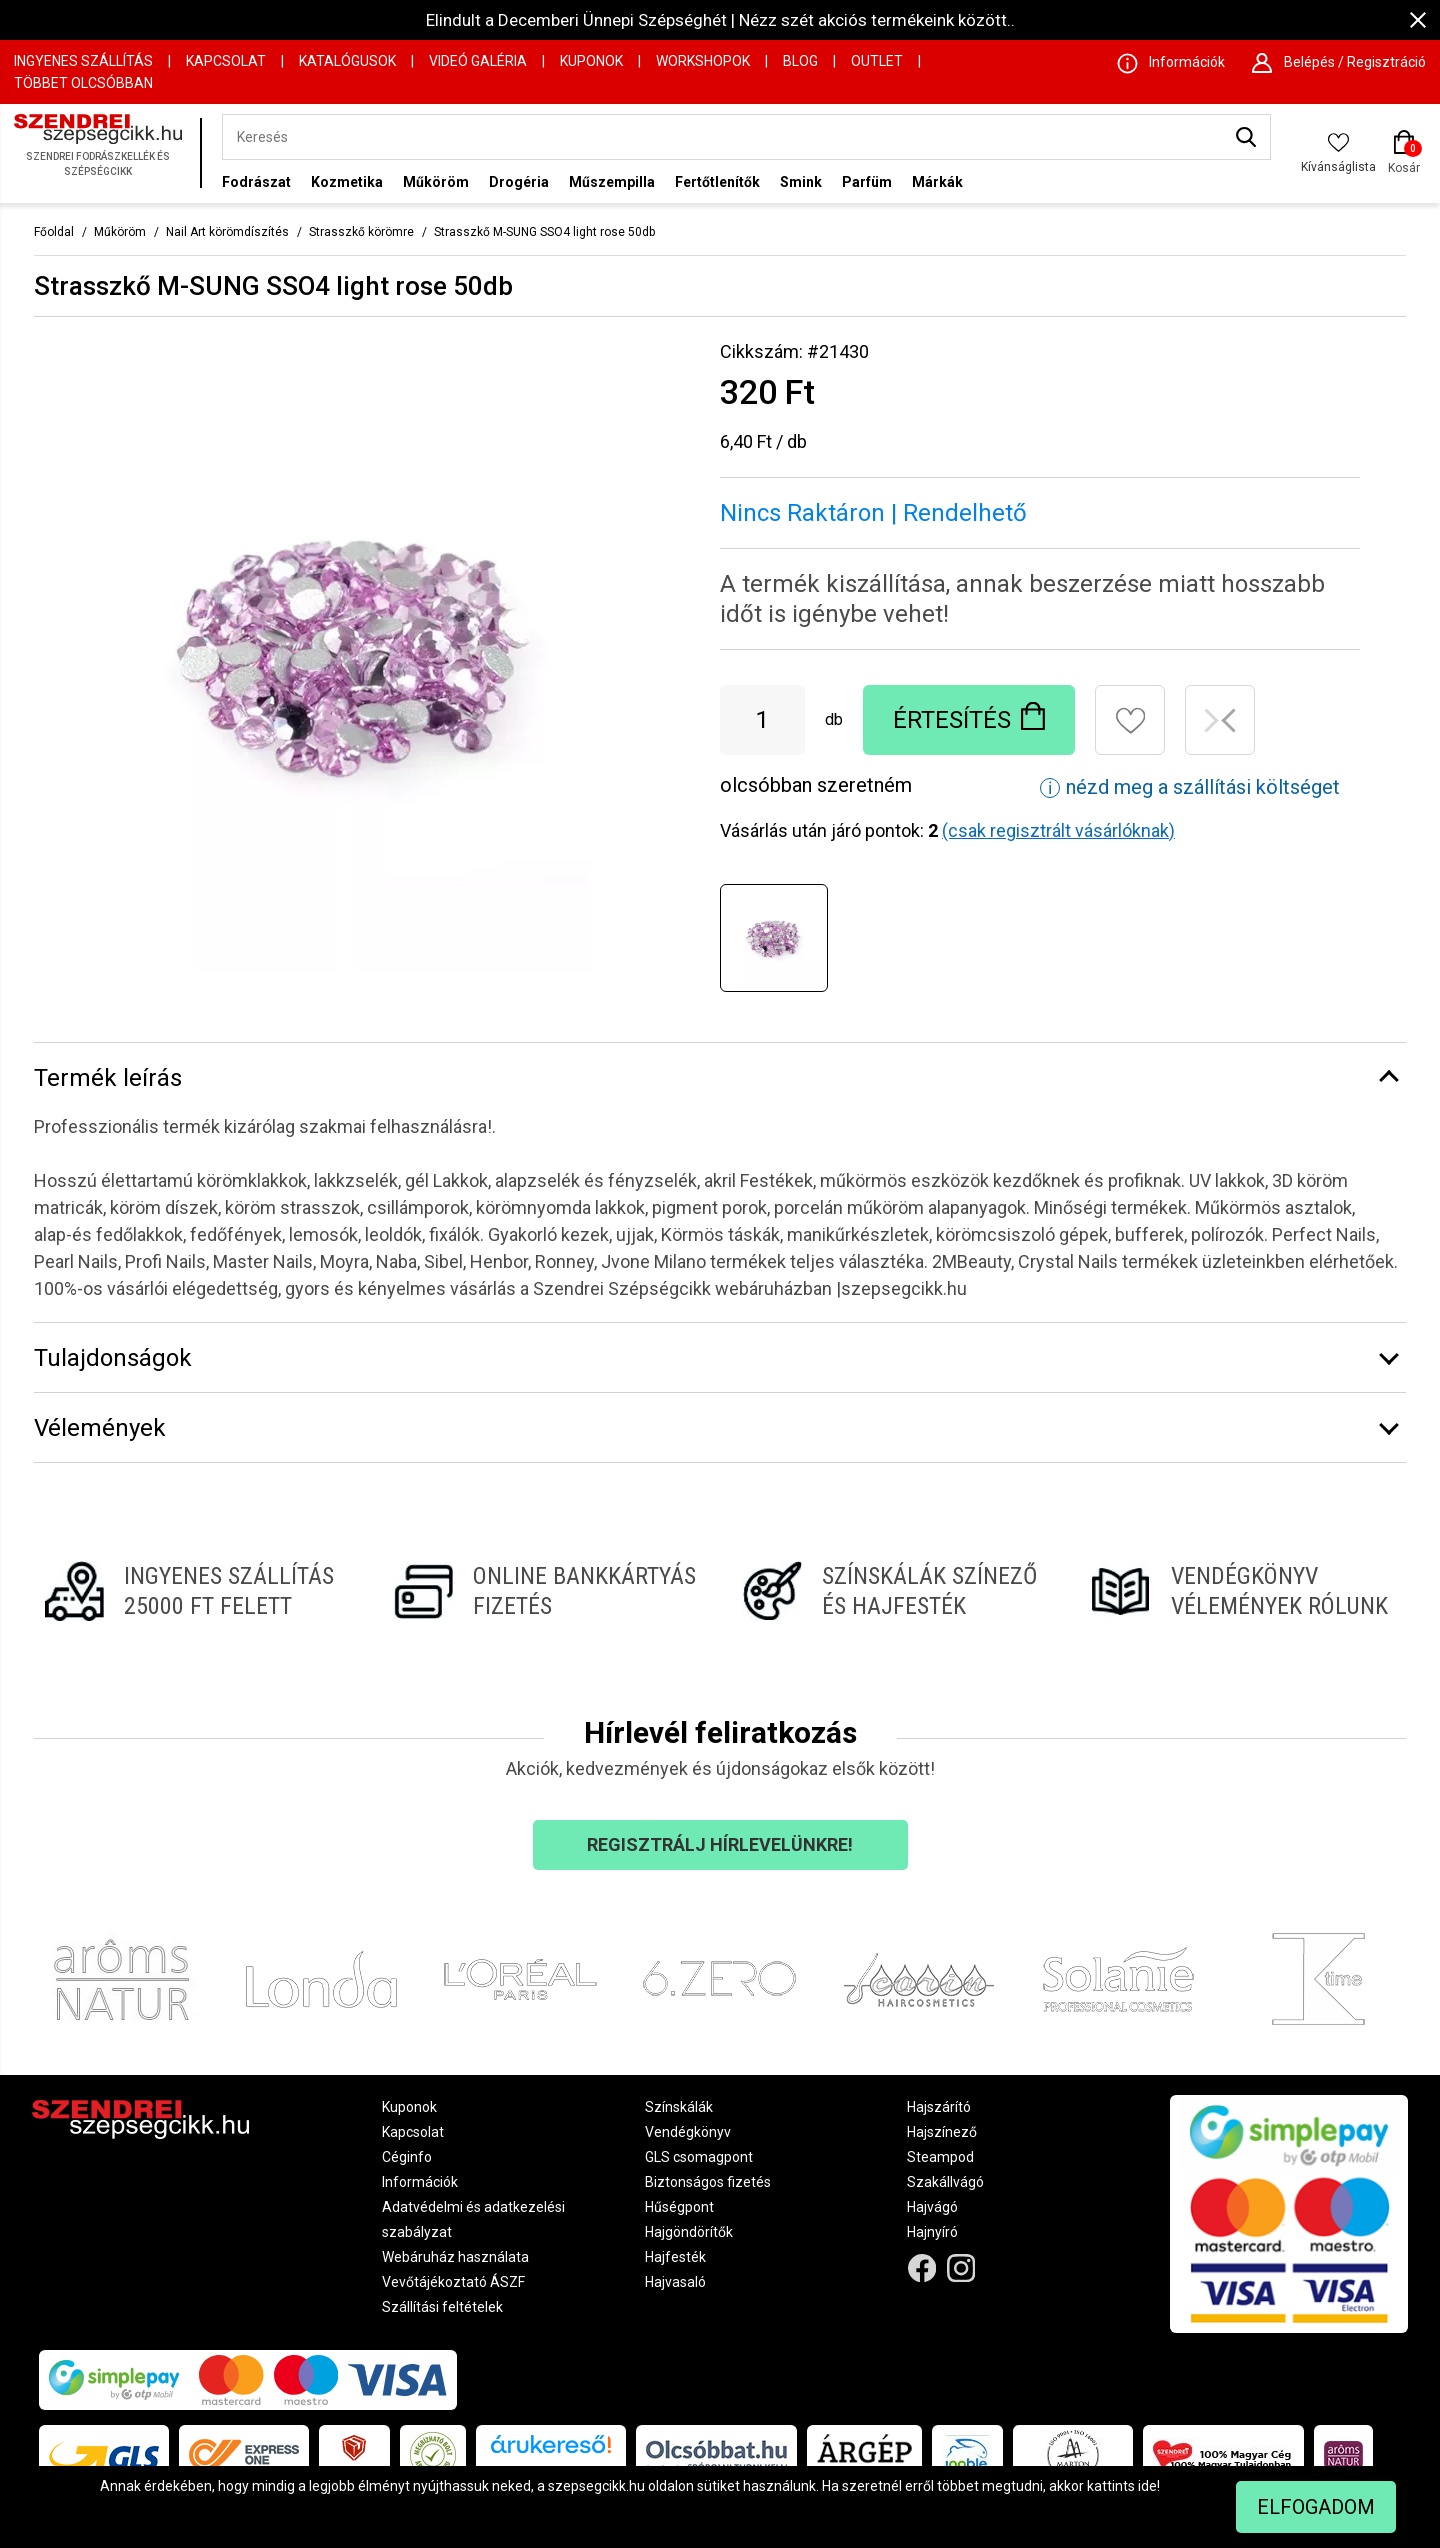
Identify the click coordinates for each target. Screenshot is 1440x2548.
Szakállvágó (945, 2182)
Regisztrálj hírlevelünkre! (720, 1844)
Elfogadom (1316, 2507)
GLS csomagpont (699, 2157)
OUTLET (877, 61)
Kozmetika (347, 182)
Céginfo (407, 2157)
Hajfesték (675, 2257)
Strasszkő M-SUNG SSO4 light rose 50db (544, 232)
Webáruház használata (455, 2257)
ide (1147, 2486)
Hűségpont (679, 2207)
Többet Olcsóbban (83, 83)
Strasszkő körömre (361, 232)
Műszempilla (612, 182)
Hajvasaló (675, 2282)
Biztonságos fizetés (708, 2182)
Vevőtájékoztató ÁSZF (453, 2282)
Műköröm (436, 182)
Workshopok (703, 61)
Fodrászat (256, 182)
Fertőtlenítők (717, 182)
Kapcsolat (226, 61)
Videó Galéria (478, 61)
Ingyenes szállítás (83, 61)
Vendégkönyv (688, 2132)
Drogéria (519, 182)
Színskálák (679, 2107)
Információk (420, 2182)
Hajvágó (932, 2207)
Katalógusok (347, 61)
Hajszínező (942, 2132)
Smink (801, 182)
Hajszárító (939, 2107)
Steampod (940, 2157)
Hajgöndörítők (689, 2232)
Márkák (937, 182)
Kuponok (591, 61)
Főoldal (54, 232)
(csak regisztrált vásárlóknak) (1058, 830)
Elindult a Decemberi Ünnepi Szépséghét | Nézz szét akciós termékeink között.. (720, 20)
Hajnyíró (932, 2232)
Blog (800, 61)
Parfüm (867, 182)
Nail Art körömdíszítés (227, 232)
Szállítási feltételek (442, 2307)
